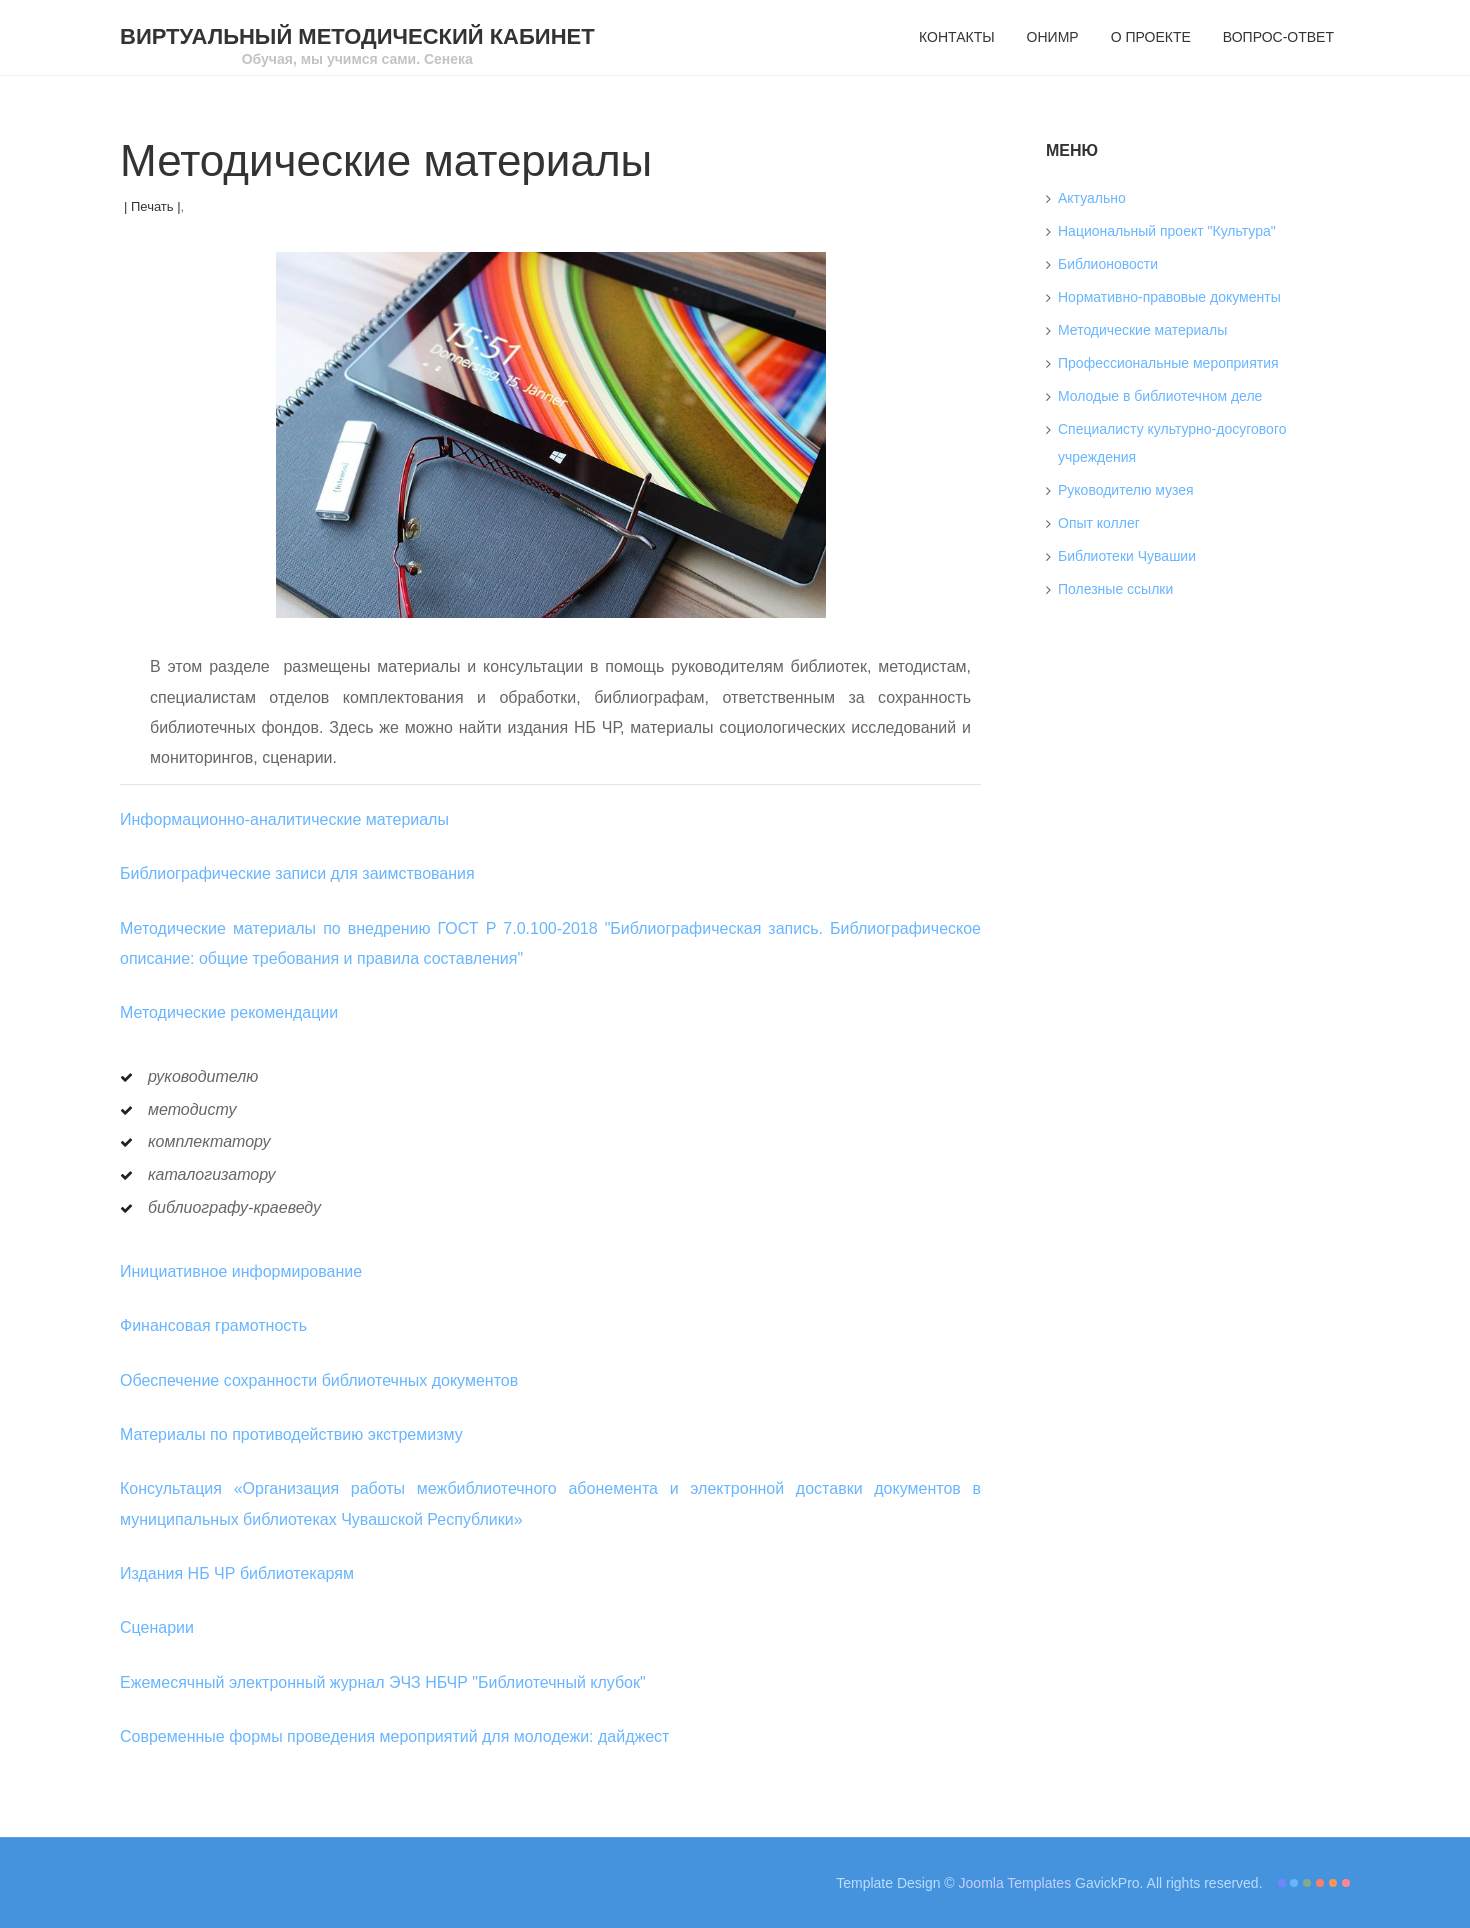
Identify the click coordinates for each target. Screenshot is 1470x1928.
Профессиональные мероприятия (1168, 363)
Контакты (957, 37)
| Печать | (152, 206)
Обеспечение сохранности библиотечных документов (319, 1380)
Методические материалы (1142, 330)
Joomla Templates (1015, 1883)
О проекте (1151, 37)
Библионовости (1108, 264)
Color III (1307, 1883)
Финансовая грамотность (213, 1325)
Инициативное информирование (241, 1271)
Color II (1294, 1883)
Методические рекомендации (229, 1012)
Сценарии (157, 1627)
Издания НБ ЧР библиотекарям (237, 1573)
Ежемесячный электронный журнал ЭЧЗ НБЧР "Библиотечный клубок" (383, 1682)
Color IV (1320, 1883)
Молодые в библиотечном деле (1160, 396)
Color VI (1346, 1883)
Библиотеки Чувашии (1127, 556)
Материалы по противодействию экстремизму (291, 1434)
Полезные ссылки (1115, 589)
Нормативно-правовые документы (1169, 297)
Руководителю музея (1126, 490)
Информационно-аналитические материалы (284, 819)
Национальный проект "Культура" (1167, 231)
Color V (1333, 1883)
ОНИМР (1053, 37)
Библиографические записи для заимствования (297, 873)
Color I (1282, 1883)
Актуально (1092, 198)
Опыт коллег (1099, 523)
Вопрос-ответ (1278, 37)
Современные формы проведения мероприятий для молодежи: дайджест (394, 1736)
